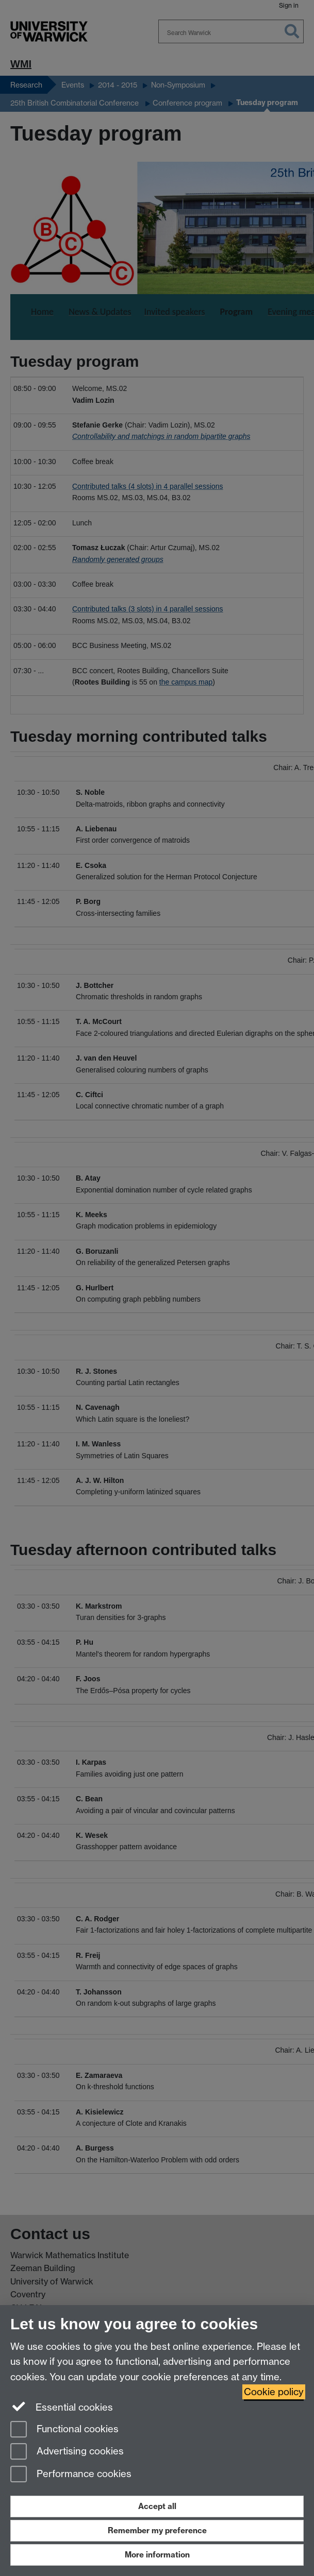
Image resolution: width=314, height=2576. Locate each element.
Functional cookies (64, 2429)
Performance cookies (70, 2474)
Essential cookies (61, 2406)
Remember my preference (157, 2530)
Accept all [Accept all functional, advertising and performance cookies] (157, 2506)
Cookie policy (274, 2392)
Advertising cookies (67, 2452)
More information (157, 2555)
